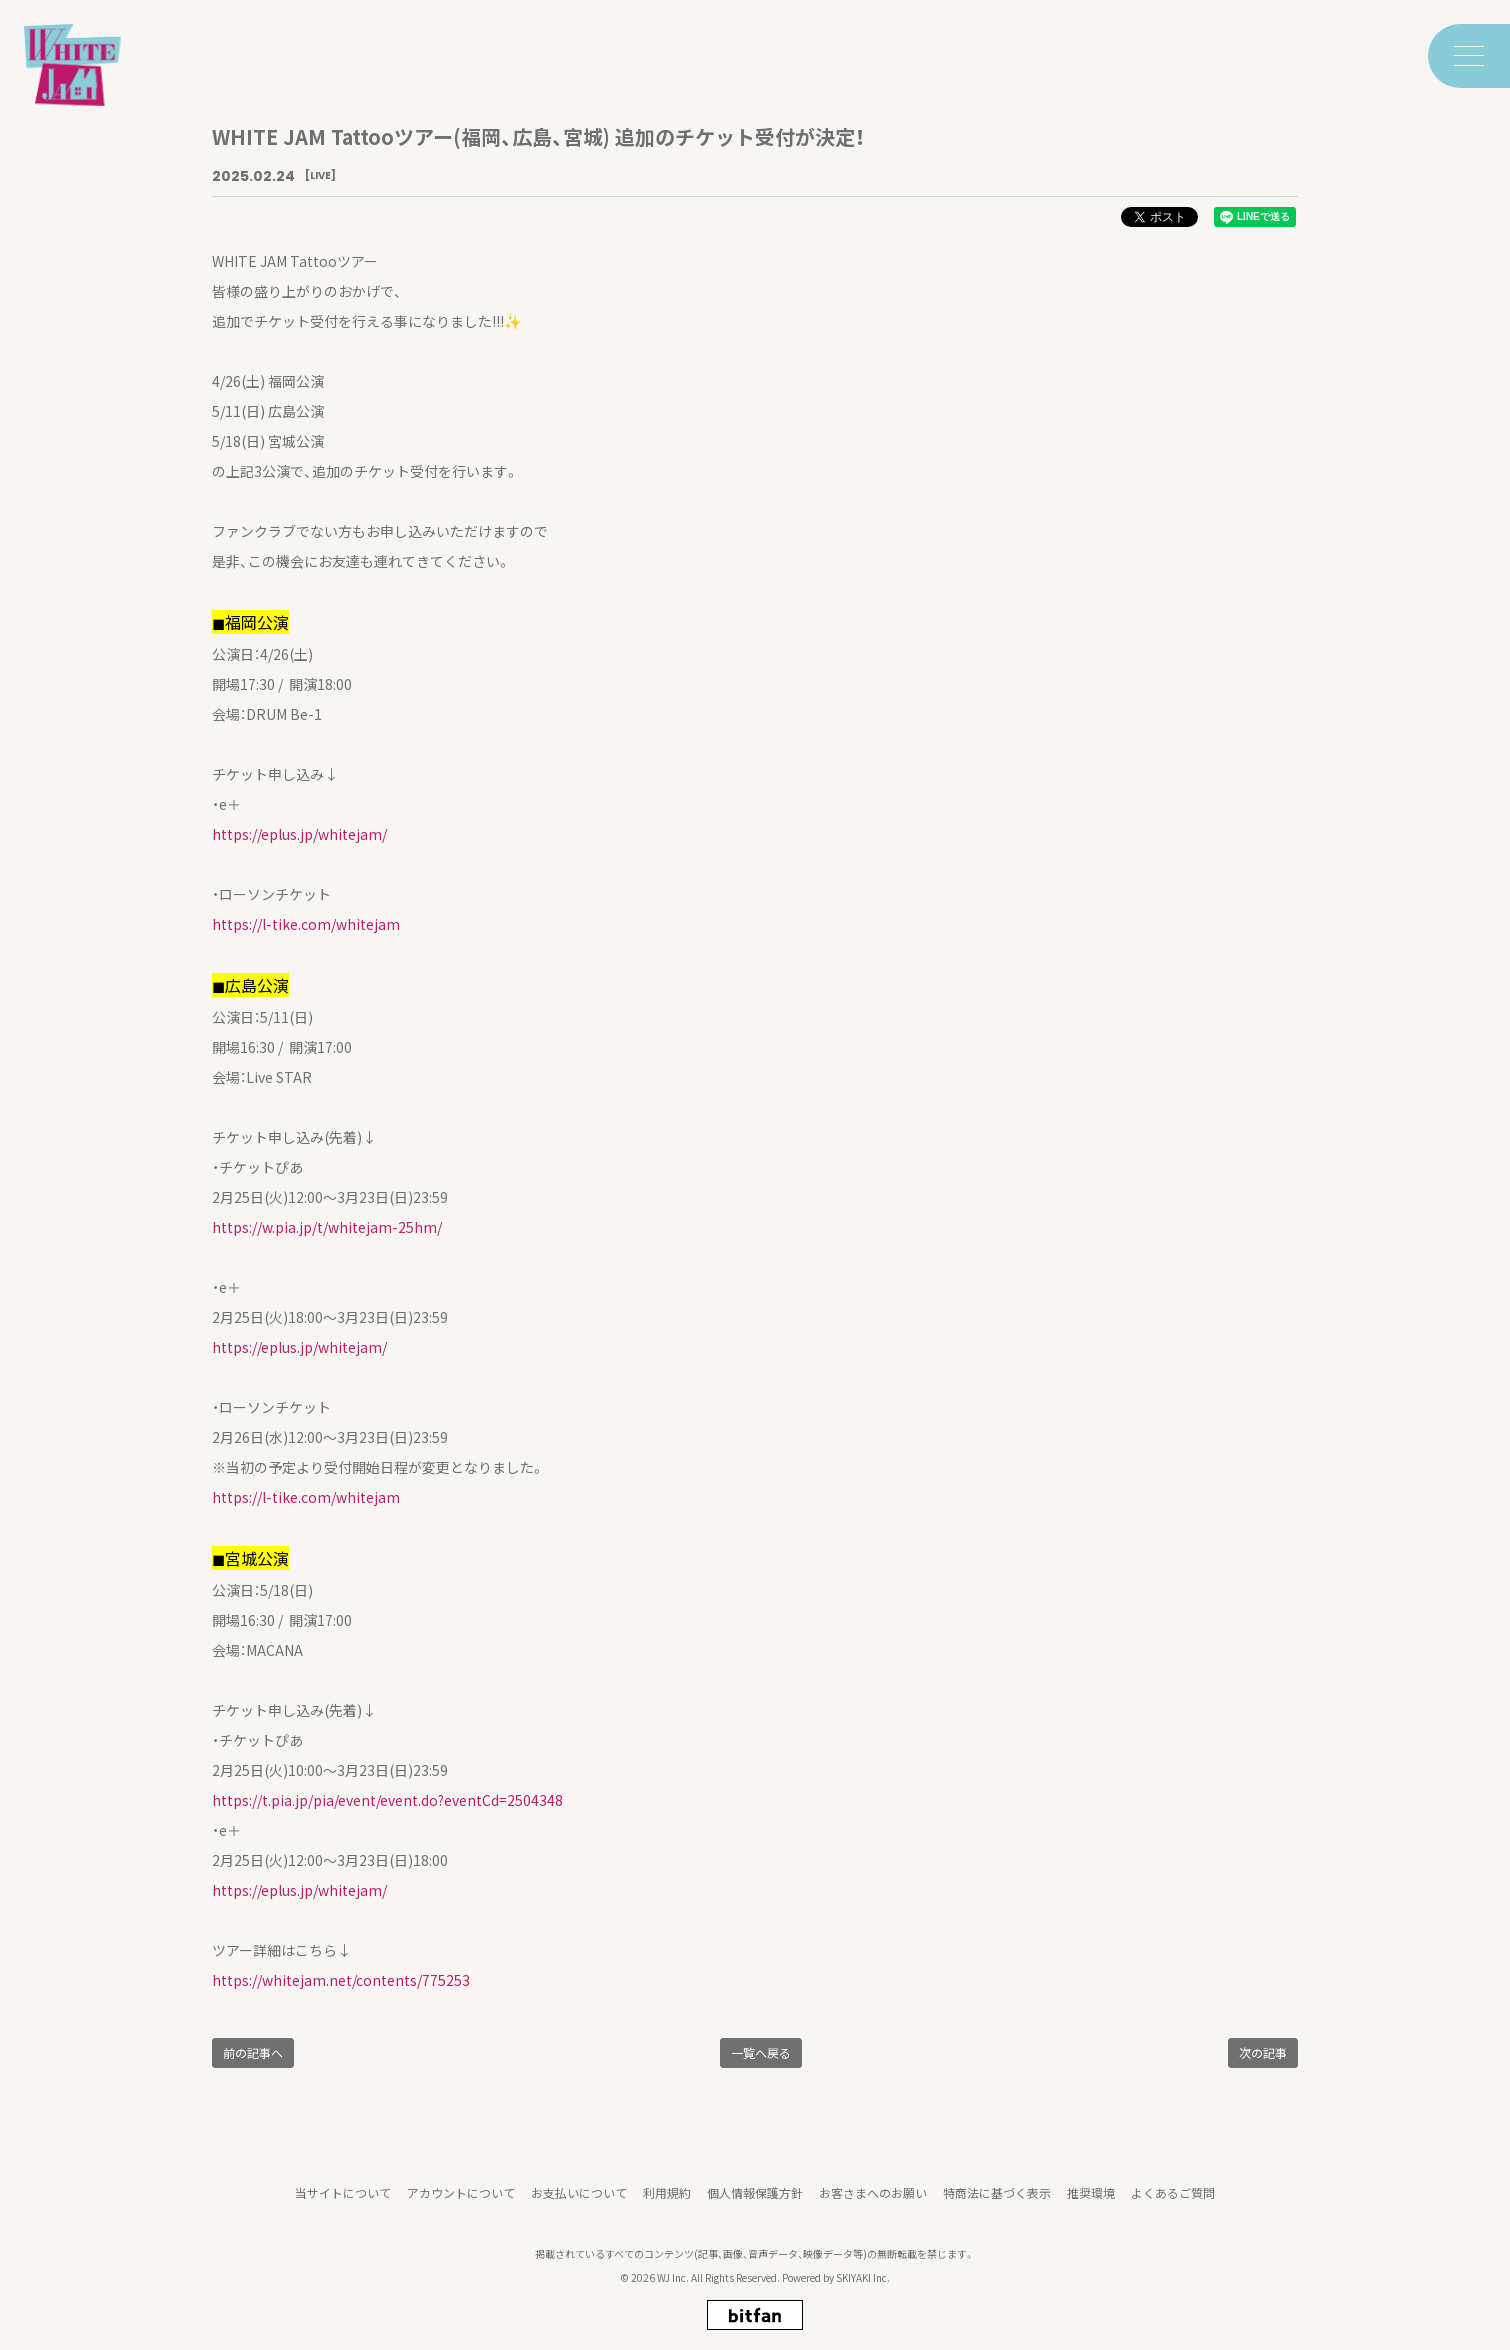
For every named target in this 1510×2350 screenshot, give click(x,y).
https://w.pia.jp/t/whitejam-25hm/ (327, 1227)
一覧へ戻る (761, 2052)
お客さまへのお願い (873, 2199)
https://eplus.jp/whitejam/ (299, 834)
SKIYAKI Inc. (863, 2284)
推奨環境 (1091, 2199)
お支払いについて (579, 2199)
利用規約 (667, 2199)
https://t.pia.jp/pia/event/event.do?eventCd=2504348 (387, 1800)
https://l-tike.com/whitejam (306, 924)
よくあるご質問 (1173, 2199)
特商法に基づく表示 (997, 2199)
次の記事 (1263, 2052)
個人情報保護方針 (755, 2199)
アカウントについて (461, 2199)
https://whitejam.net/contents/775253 (341, 1980)
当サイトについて (343, 2199)
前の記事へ (253, 2052)
